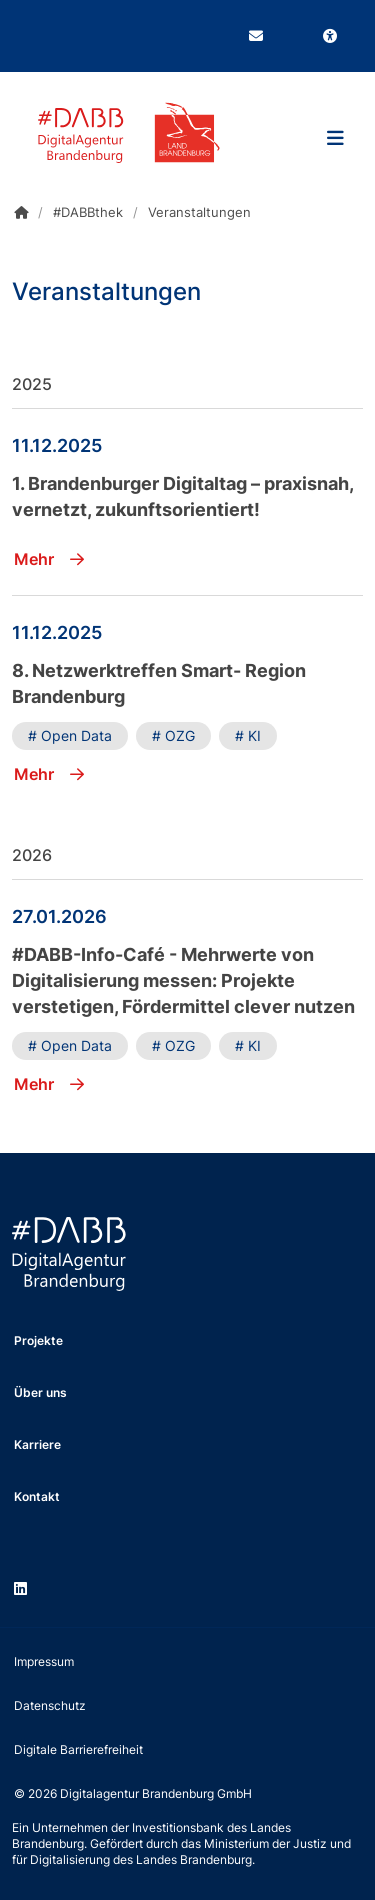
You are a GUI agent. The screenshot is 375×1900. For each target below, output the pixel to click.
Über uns (40, 1392)
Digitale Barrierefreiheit (78, 1749)
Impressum (44, 1661)
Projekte (38, 1340)
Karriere (37, 1444)
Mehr (49, 559)
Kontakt (37, 1496)
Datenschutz (50, 1705)
